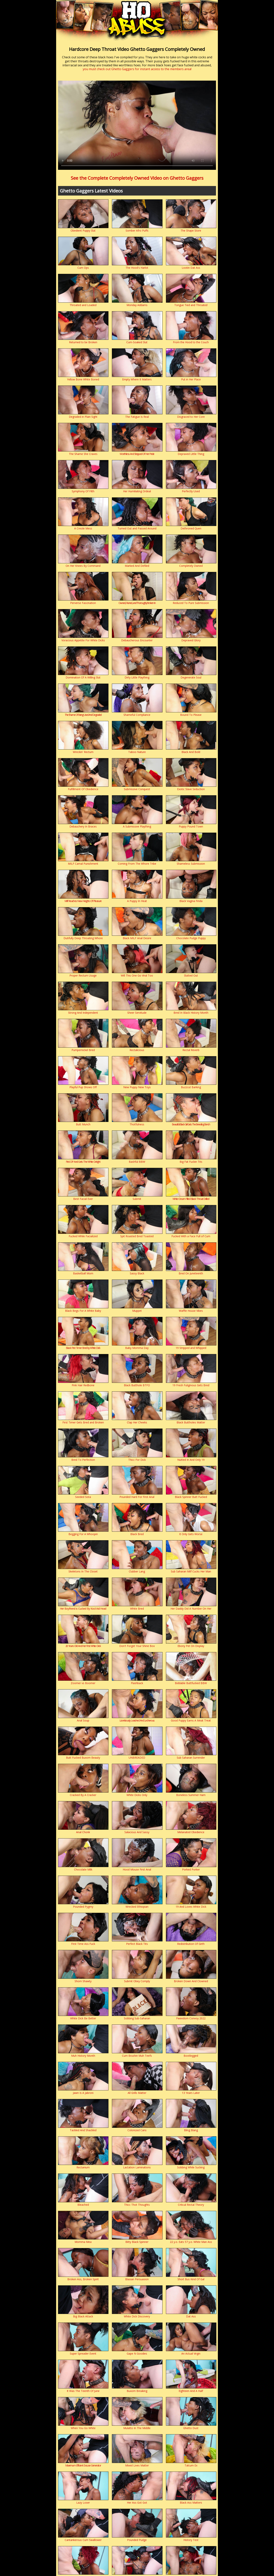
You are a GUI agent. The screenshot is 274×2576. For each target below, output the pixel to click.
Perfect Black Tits (137, 1944)
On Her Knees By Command (83, 566)
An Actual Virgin (190, 2353)
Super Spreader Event (83, 2353)
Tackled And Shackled (83, 2130)
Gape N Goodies (137, 2353)
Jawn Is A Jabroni (83, 2093)
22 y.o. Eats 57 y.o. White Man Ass (191, 2242)
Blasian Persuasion (137, 2279)
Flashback (137, 1683)
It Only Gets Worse (190, 1534)
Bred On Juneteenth (191, 1273)
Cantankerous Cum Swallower (83, 2540)
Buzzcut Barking (191, 1087)
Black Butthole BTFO (137, 1385)
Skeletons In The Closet (83, 1571)
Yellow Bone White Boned (83, 379)
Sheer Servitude (137, 1012)
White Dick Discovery (137, 2316)
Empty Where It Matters (137, 379)
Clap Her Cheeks (137, 1422)
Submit (137, 1199)
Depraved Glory (191, 640)
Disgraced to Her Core (191, 417)
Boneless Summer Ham (191, 1795)
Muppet (137, 1310)
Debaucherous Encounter (137, 640)
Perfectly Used (191, 491)
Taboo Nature (137, 752)
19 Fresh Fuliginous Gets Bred (190, 1385)
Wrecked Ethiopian (137, 1906)
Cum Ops (83, 267)
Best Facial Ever (83, 1199)
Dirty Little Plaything (137, 677)
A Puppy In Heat (137, 901)
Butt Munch (83, 1124)
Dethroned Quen (191, 528)
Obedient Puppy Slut (83, 230)
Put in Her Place (191, 379)
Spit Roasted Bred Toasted (137, 1236)
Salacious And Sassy (136, 1832)
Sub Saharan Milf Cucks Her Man (191, 1571)
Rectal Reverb (190, 1050)
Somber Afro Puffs (137, 230)
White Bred (137, 1608)
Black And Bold (191, 752)
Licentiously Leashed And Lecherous (137, 1720)
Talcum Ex (191, 2465)
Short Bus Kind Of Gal (191, 2279)
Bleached (83, 2204)
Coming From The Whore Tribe (137, 863)
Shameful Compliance (136, 715)
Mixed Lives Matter (137, 2465)
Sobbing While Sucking (191, 2167)
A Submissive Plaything (137, 826)
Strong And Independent (83, 1012)
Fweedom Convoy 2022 (191, 2018)
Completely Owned (191, 566)
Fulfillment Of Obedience (83, 789)
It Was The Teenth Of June (83, 2391)
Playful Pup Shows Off (83, 1087)
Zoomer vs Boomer (83, 1683)
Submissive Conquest (137, 789)
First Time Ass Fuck (83, 1944)
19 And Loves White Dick (191, 1906)
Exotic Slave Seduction (191, 789)
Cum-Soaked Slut (136, 342)
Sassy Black (137, 1273)
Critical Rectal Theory (191, 2204)
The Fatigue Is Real (137, 417)
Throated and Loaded (83, 305)
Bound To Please (191, 715)
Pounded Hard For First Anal (136, 1497)
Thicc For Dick (137, 1460)
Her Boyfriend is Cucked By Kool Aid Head (83, 1608)
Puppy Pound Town (191, 826)
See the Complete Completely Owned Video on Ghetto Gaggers (137, 178)
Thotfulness (137, 1124)
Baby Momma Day (137, 1348)
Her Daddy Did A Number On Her (190, 1608)
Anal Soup (83, 1720)
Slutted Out (191, 975)
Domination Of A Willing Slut (83, 677)
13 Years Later (191, 2093)
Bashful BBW (137, 1161)
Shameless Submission (191, 863)
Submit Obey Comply (137, 1981)
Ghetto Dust (190, 2428)
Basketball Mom (83, 1273)
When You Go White (83, 2428)
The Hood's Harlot (137, 267)
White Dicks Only (137, 1795)
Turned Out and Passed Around (137, 528)
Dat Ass (191, 2316)
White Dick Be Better (83, 2018)
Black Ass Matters (191, 2502)
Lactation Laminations (137, 2167)
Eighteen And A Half (191, 2391)
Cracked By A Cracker (83, 1795)
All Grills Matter (137, 2093)
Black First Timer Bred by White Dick (83, 1348)
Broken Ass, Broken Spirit (83, 2279)
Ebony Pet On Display (191, 1646)
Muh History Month (83, 2055)
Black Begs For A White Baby (83, 1310)
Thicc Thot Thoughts (137, 2204)
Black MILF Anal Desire (137, 938)
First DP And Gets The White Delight (83, 1161)
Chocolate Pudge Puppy (191, 938)
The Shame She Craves (83, 454)
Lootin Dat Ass (191, 267)
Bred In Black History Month (191, 1012)
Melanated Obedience (190, 1832)
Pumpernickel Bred (83, 1050)
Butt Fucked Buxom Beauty (83, 1757)
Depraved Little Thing (191, 454)
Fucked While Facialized (83, 1236)
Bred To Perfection (83, 1460)
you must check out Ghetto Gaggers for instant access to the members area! (137, 69)
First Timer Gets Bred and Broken (83, 1422)
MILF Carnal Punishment (83, 863)
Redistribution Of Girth (191, 1944)
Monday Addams (137, 305)
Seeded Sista (83, 1497)
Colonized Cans (137, 2130)
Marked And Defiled (137, 566)
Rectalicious (137, 1050)
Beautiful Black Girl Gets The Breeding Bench (191, 1124)
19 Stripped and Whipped (191, 1348)
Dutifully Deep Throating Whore (83, 938)
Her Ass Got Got (137, 2502)
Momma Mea (83, 2242)
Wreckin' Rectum (83, 752)
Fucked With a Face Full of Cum (190, 1236)
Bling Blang (191, 2130)
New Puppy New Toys (137, 1087)
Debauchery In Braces (83, 826)
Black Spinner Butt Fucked (191, 1497)
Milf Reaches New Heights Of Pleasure (83, 901)
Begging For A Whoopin (83, 1534)
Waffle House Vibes (191, 1310)
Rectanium (83, 2167)
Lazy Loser (83, 2502)
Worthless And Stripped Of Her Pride (137, 454)
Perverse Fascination (83, 603)
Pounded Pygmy (83, 1906)
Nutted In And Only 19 (191, 1460)
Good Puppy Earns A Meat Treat (191, 1720)
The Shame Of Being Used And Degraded (83, 715)
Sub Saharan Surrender (191, 1757)
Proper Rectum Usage (83, 975)
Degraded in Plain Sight (83, 417)
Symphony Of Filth (83, 491)
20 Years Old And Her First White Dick (83, 1646)
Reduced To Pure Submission (191, 603)
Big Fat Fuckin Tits (191, 1161)
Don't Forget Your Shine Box (137, 1646)
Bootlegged (191, 2055)
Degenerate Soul (191, 677)
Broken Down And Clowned (191, 1981)
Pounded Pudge (137, 2540)
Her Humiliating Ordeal (137, 491)
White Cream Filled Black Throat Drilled (191, 1199)
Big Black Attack (83, 2316)
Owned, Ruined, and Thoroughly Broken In (137, 603)
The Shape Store (191, 230)
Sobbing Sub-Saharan (137, 2018)
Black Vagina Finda (190, 901)
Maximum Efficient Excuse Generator (83, 2465)
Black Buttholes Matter (191, 1422)
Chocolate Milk (83, 1869)
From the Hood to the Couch (191, 342)
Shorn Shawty (83, 1981)
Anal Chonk (83, 1832)
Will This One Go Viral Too (137, 975)
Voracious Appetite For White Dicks (83, 640)
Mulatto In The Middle (137, 2428)
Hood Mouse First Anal (137, 1869)
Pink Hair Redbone (83, 1385)
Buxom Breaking (137, 2391)
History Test (190, 2540)
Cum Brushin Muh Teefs (137, 2055)
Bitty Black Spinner (136, 2242)
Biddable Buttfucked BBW (191, 1683)
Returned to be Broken (83, 342)
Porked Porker (191, 1869)
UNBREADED (137, 1757)
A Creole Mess (83, 528)
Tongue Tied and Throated (190, 305)
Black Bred (137, 1534)
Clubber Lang (137, 1571)
